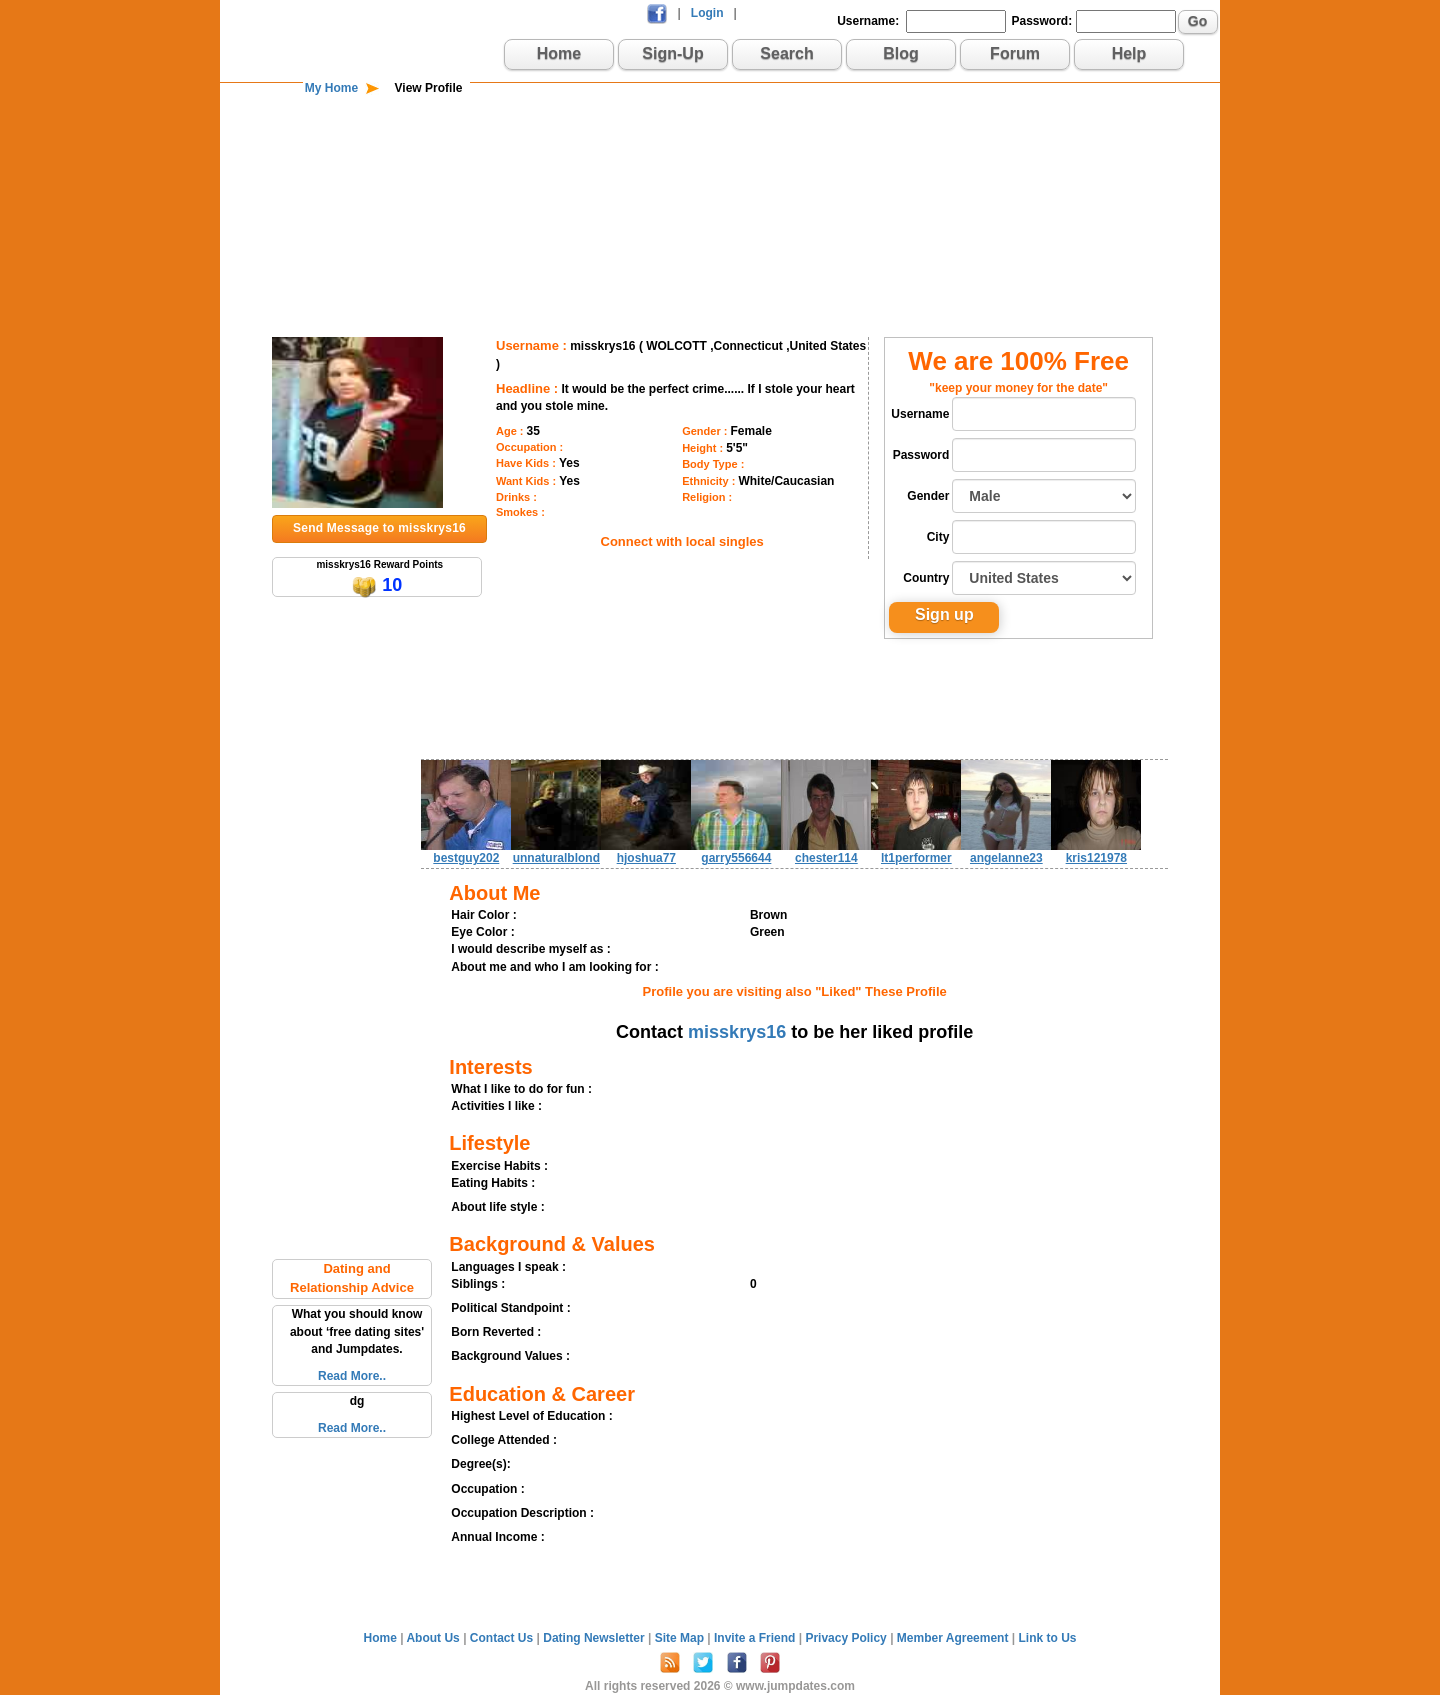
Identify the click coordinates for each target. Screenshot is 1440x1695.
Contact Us (503, 1638)
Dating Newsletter (595, 1638)
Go (1197, 21)
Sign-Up (672, 53)
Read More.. (352, 1376)
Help (1129, 53)
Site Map (681, 1638)
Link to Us (1047, 1638)
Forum (1015, 53)
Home (559, 53)
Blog (901, 53)
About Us (434, 1638)
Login (707, 13)
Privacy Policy (847, 1638)
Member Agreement (954, 1638)
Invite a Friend (756, 1638)
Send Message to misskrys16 (379, 528)
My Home (331, 88)
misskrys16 (737, 1032)
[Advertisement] (720, 162)
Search (786, 53)
